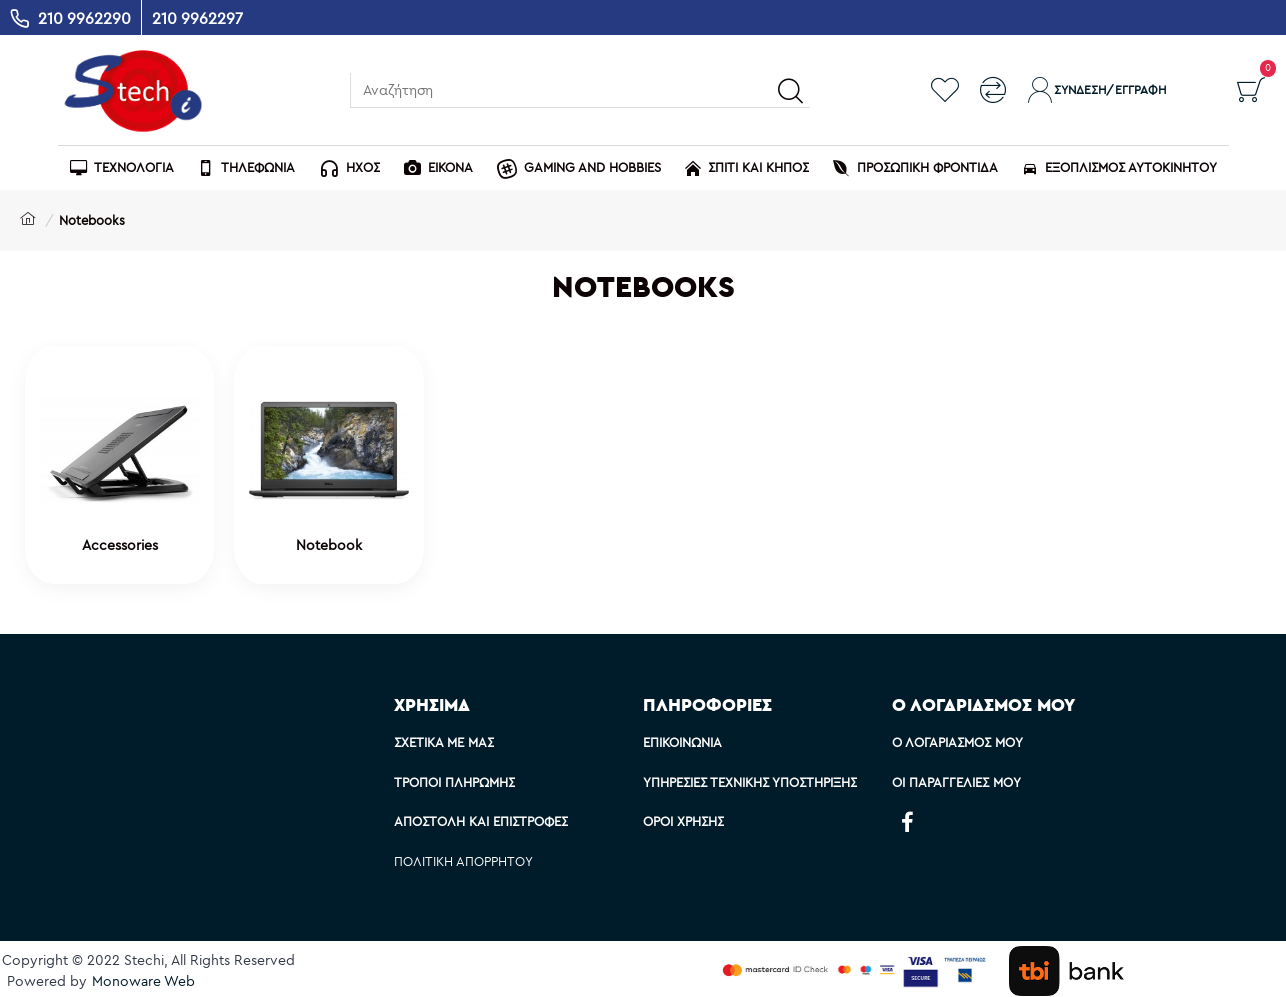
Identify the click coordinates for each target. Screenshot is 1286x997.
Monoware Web (143, 981)
